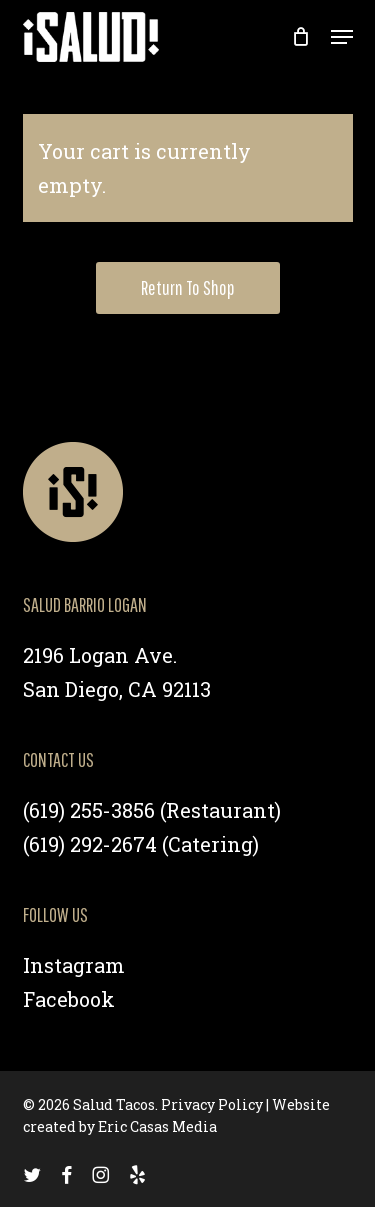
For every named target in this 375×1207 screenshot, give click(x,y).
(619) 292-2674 (90, 844)
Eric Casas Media (157, 1126)
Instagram (74, 965)
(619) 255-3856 (89, 810)
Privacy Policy (212, 1104)
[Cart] (301, 37)
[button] (342, 37)
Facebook (69, 999)
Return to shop (188, 287)
